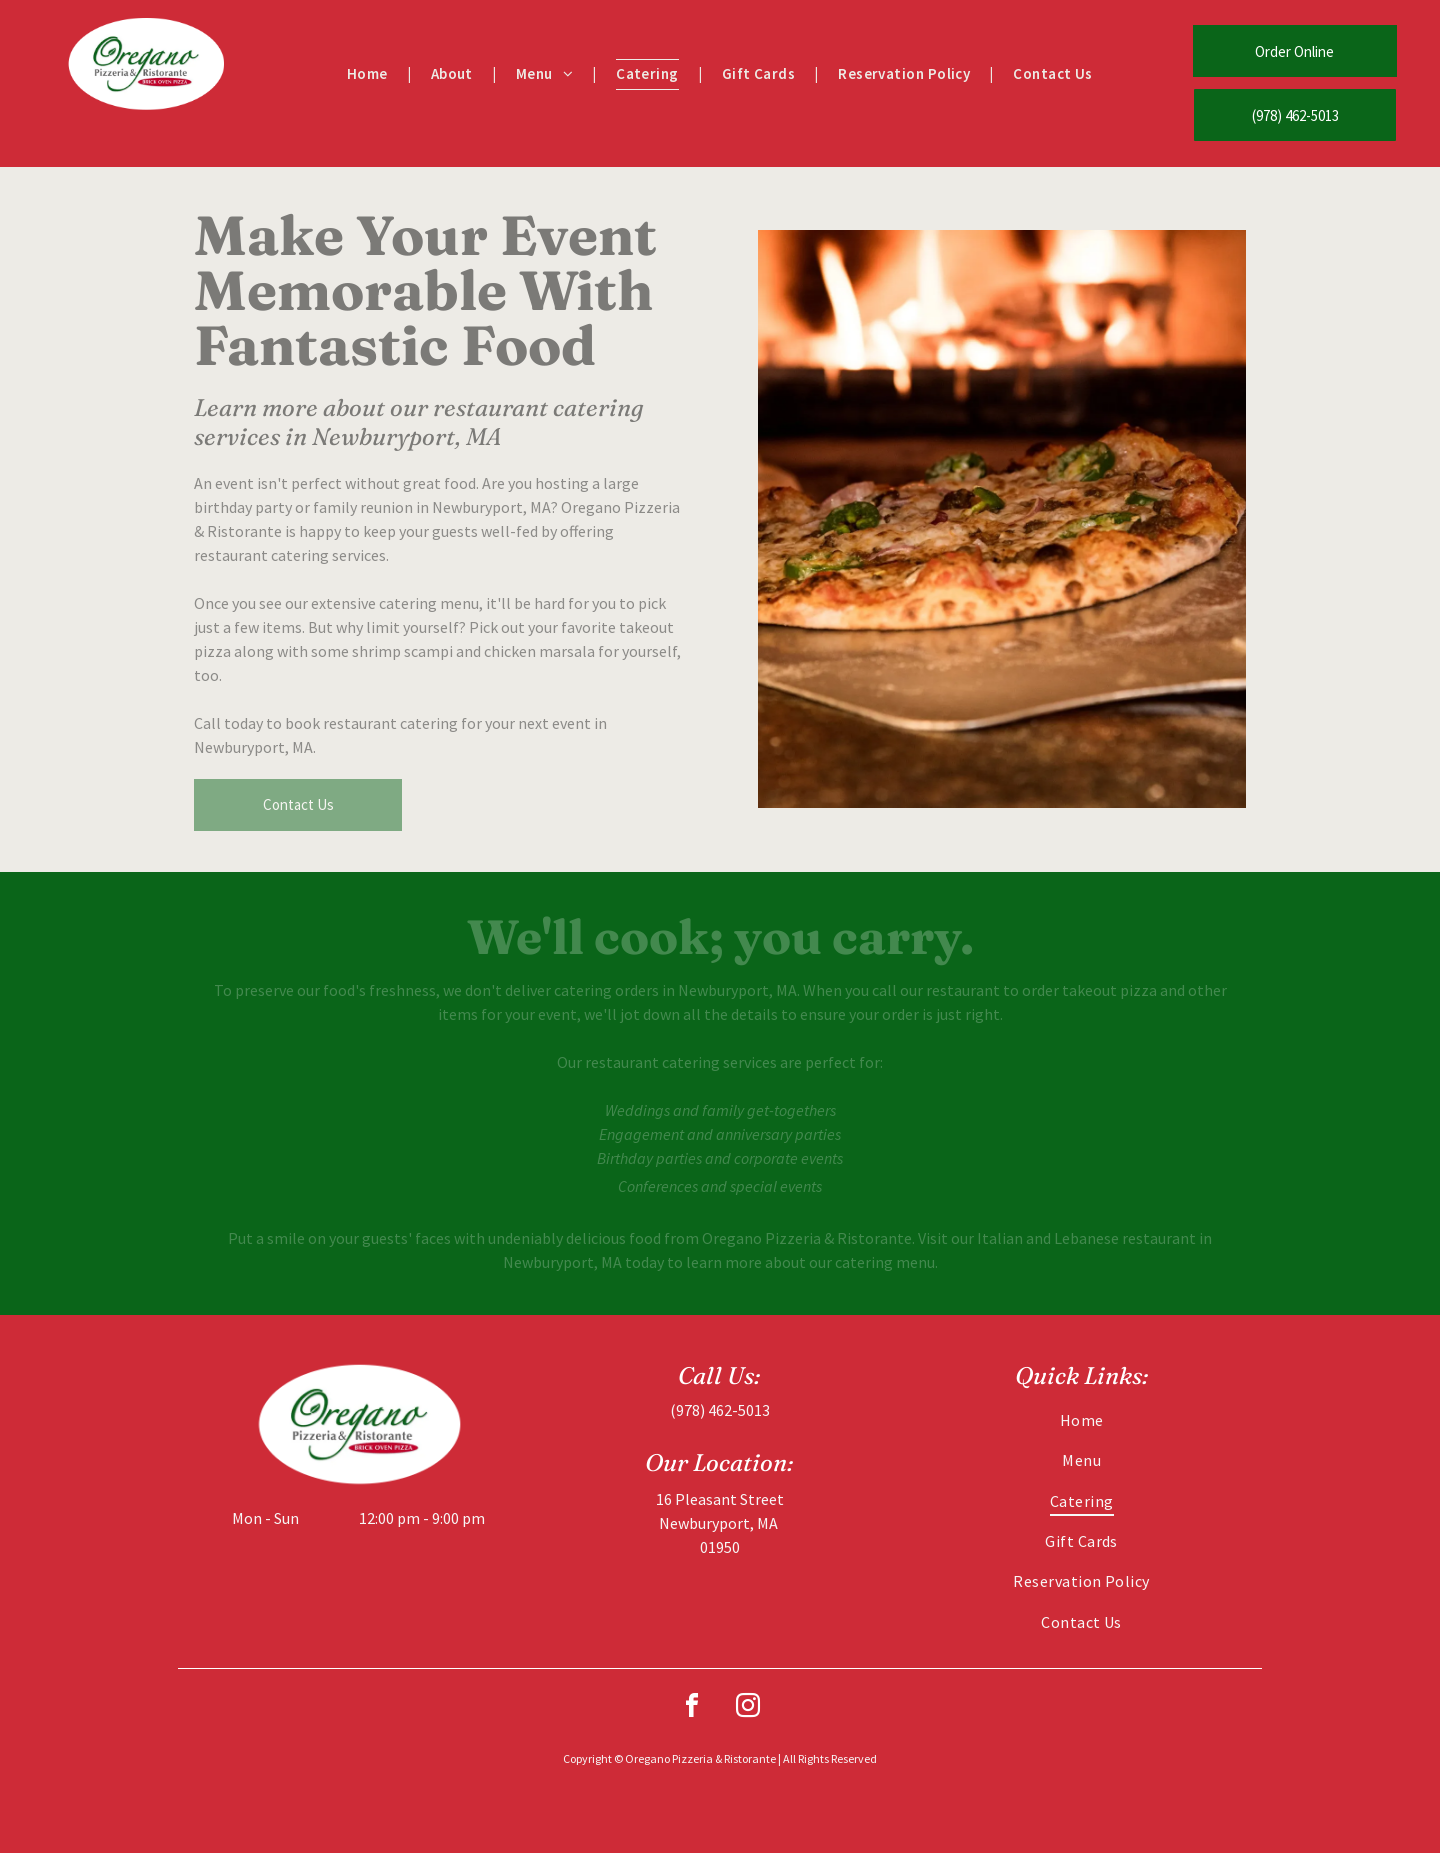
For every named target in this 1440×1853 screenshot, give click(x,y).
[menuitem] (369, 74)
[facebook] (692, 1708)
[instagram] (748, 1708)
